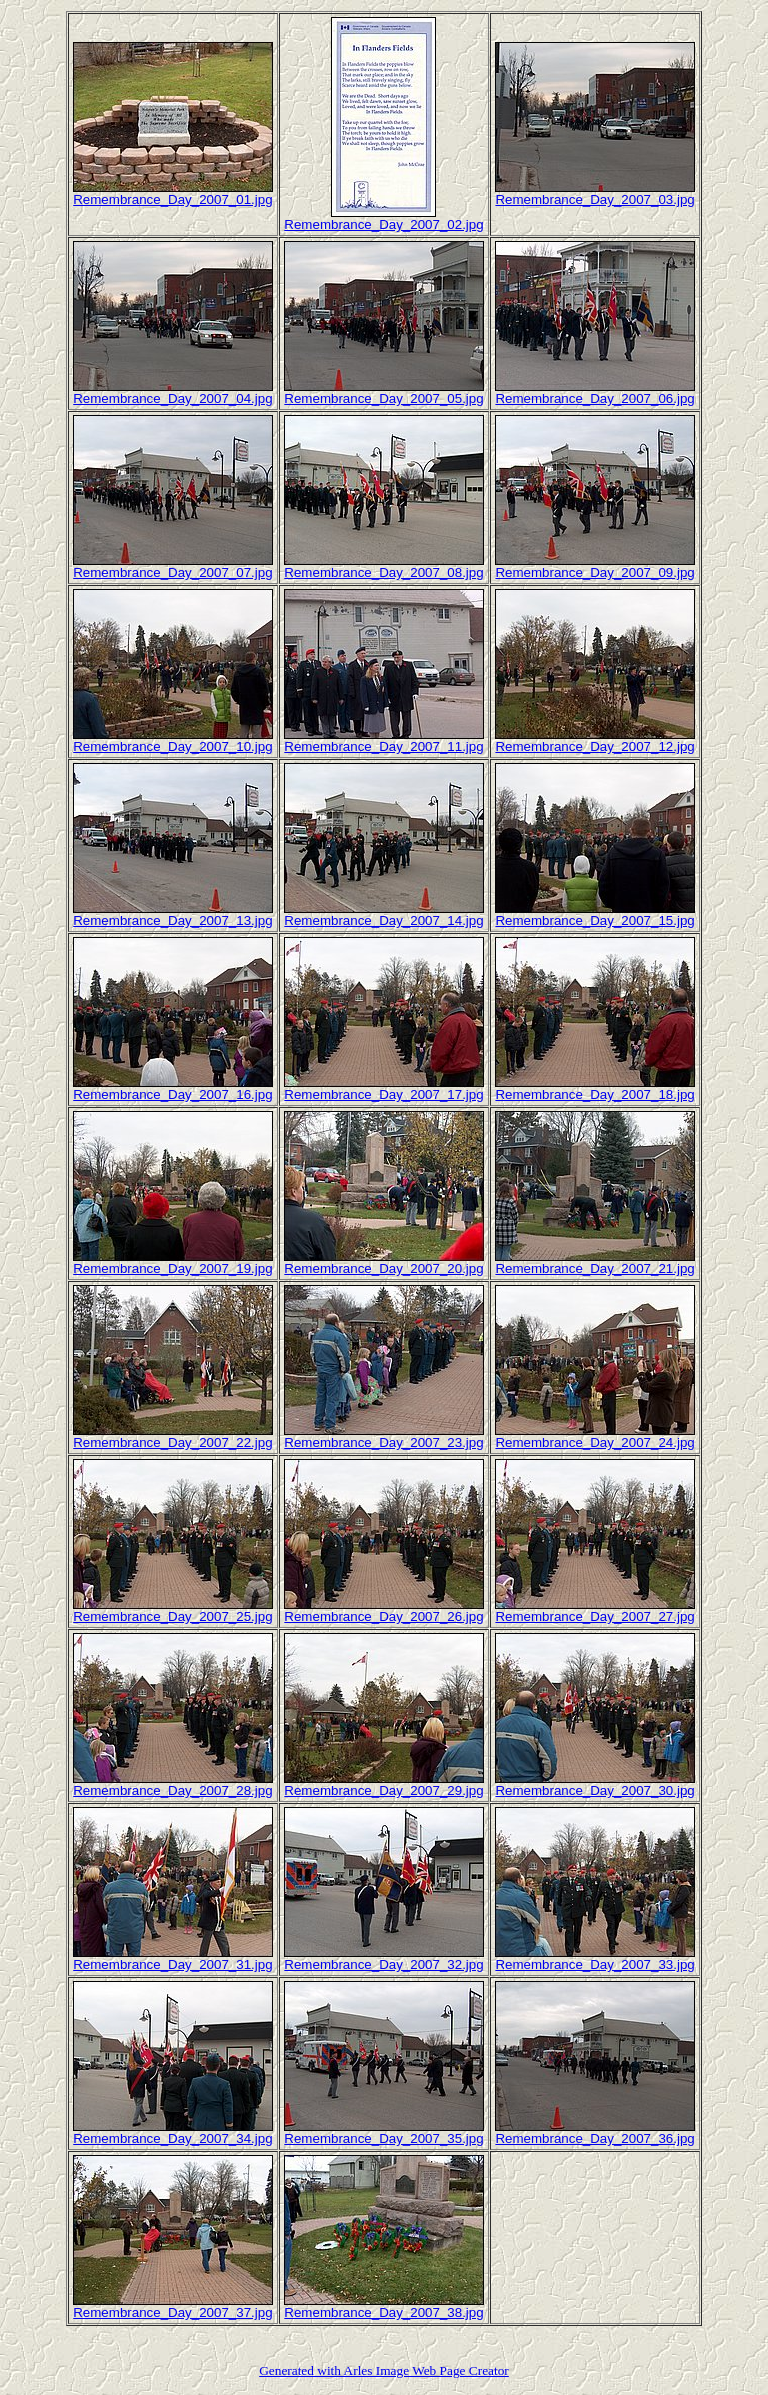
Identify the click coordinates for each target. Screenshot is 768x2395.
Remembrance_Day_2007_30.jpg (594, 1790)
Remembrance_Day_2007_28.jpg (172, 1790)
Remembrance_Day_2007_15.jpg (594, 920)
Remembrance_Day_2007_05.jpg (383, 398)
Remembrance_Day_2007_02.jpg (383, 224)
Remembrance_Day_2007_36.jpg (594, 2138)
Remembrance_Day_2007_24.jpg (594, 1442)
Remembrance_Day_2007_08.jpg (383, 572)
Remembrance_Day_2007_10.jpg (172, 746)
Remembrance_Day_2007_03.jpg (594, 199)
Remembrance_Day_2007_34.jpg (172, 2138)
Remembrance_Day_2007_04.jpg (172, 398)
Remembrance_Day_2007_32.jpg (383, 1964)
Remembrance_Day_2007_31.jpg (172, 1964)
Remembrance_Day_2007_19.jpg (172, 1268)
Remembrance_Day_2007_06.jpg (594, 398)
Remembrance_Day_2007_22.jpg (172, 1442)
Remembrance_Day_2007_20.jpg (383, 1268)
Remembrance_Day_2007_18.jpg (594, 1094)
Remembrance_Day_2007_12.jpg (594, 746)
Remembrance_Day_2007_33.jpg (594, 1964)
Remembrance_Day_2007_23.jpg (383, 1442)
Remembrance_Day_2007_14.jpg (383, 920)
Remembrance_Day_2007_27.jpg (594, 1616)
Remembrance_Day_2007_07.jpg (172, 572)
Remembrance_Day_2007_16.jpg (172, 1094)
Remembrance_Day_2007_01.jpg (172, 199)
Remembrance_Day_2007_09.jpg (594, 572)
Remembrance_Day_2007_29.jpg (383, 1790)
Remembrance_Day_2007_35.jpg (383, 2138)
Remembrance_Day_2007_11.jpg (383, 746)
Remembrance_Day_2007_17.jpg (383, 1094)
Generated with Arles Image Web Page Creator (384, 2370)
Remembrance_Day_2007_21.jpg (594, 1268)
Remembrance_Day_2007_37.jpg (172, 2312)
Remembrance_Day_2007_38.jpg (383, 2312)
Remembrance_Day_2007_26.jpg (383, 1616)
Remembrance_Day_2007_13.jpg (172, 920)
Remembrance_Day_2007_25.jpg (172, 1616)
